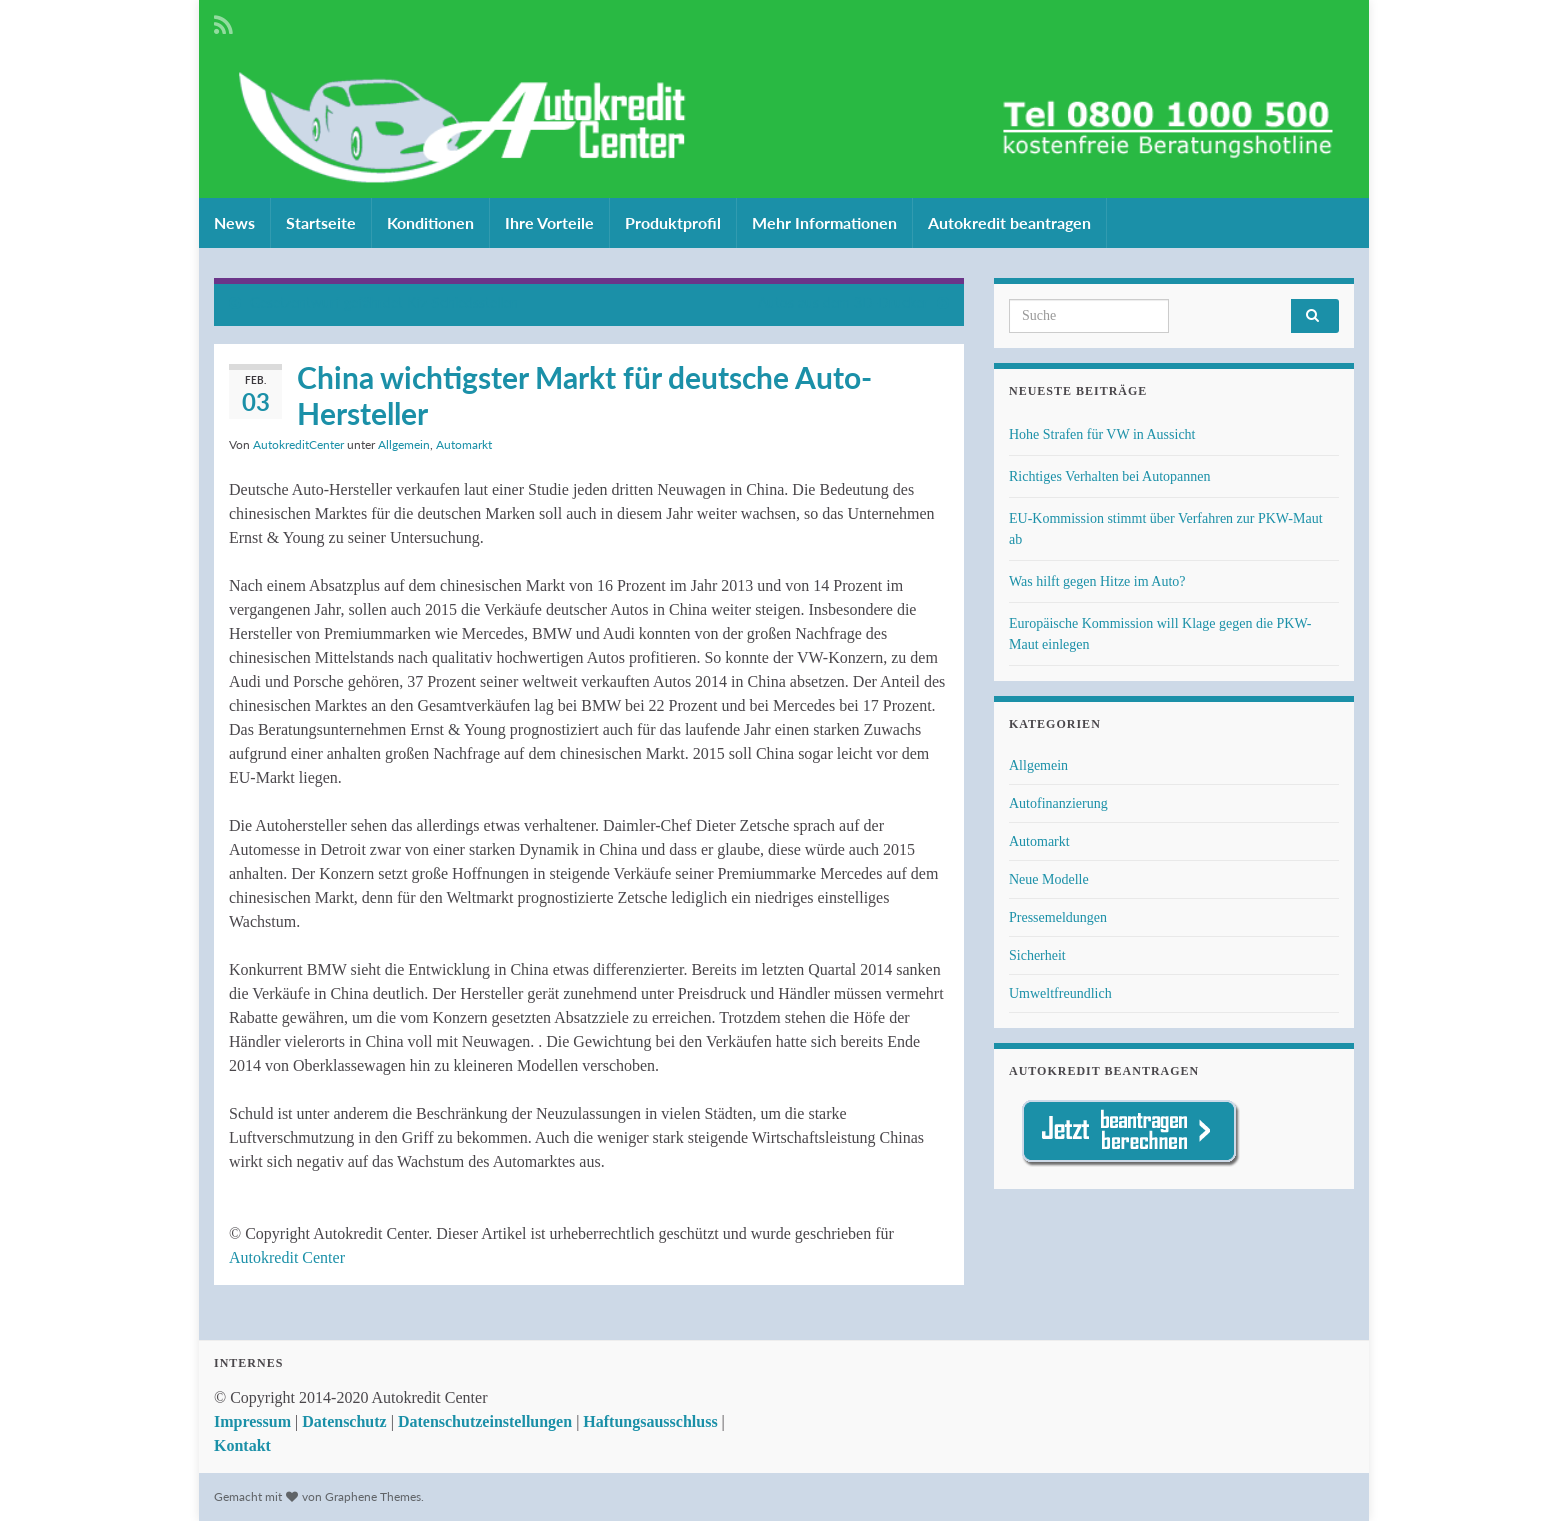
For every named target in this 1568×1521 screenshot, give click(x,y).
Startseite (321, 222)
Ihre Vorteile (549, 222)
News (234, 222)
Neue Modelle (1049, 879)
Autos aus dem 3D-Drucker (843, 302)
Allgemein (404, 444)
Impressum (252, 1421)
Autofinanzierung (1058, 803)
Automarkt (464, 444)
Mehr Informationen (824, 222)
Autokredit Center (287, 1257)
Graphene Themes (373, 1496)
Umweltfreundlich (1060, 993)
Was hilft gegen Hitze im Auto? (1097, 581)
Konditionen (430, 222)
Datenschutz (344, 1421)
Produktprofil (673, 222)
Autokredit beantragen (1009, 222)
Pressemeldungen (1058, 917)
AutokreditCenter (298, 444)
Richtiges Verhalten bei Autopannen (1110, 476)
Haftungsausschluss (650, 1421)
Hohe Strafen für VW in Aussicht (1102, 434)
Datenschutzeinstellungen (485, 1421)
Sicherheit (1037, 955)
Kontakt (242, 1445)
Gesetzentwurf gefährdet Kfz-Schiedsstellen (384, 302)
